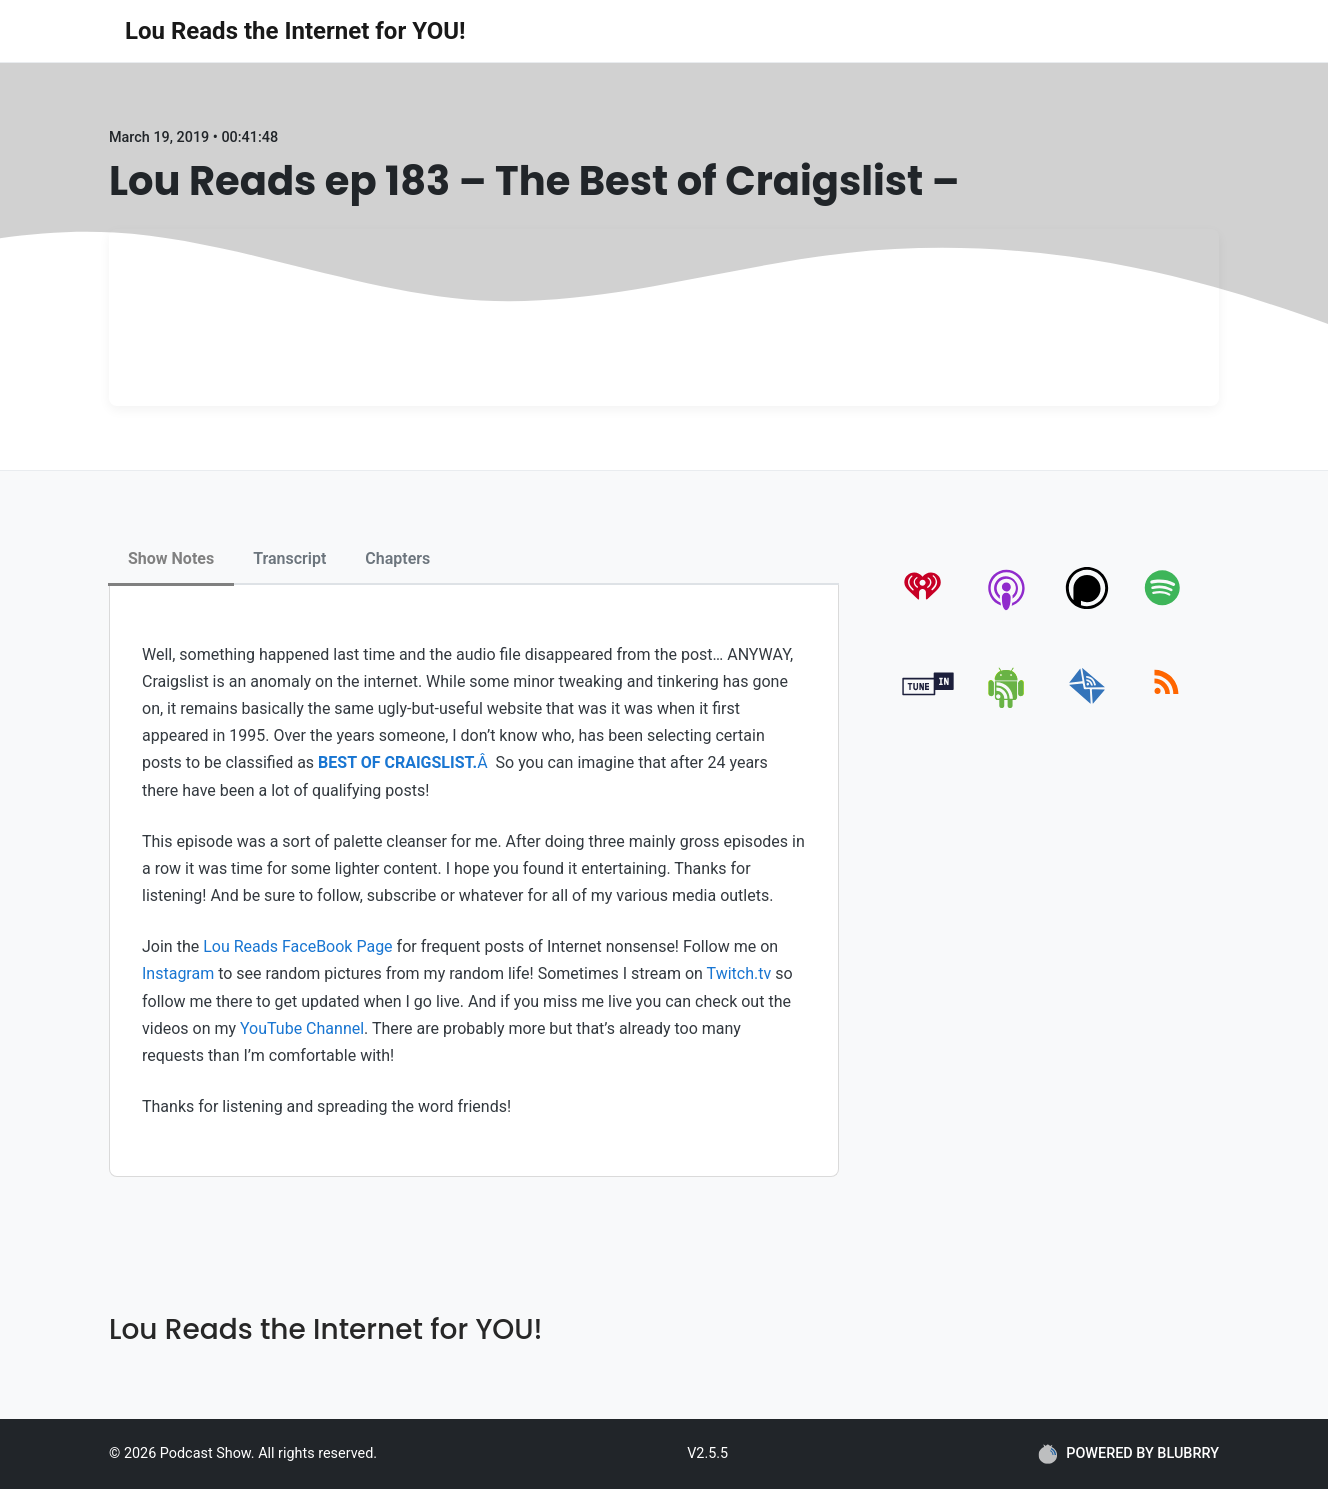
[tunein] (928, 704)
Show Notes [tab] (171, 558)
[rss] (1166, 704)
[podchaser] (1087, 609)
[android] (1007, 704)
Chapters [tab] (397, 558)
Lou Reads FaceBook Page (297, 946)
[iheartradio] (928, 609)
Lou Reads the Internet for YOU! (295, 31)
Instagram (178, 973)
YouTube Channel (302, 1028)
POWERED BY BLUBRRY (1128, 1454)
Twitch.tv (739, 973)
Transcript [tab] (289, 558)
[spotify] (1166, 609)
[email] (1087, 704)
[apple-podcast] (1007, 609)
